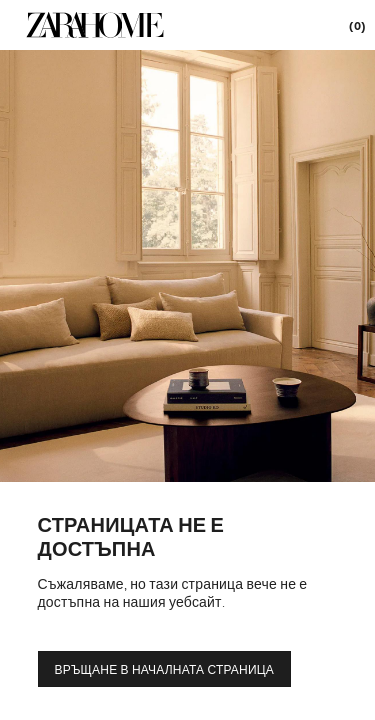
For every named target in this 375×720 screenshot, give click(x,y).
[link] (95, 25)
